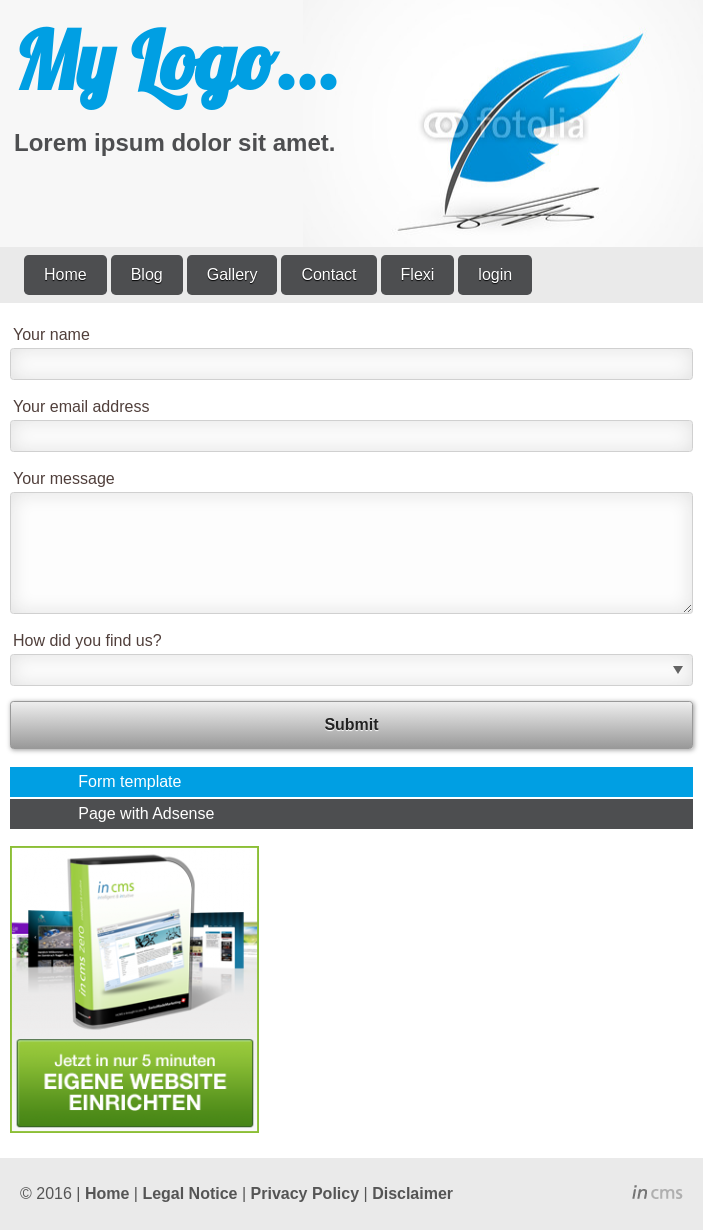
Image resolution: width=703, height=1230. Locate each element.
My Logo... (176, 60)
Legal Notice (189, 1193)
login (495, 274)
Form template (129, 781)
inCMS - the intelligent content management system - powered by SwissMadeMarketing (657, 1195)
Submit (351, 724)
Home (65, 274)
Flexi (418, 274)
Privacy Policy (305, 1193)
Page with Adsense (146, 813)
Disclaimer (412, 1193)
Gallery (232, 274)
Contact (328, 274)
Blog (147, 274)
